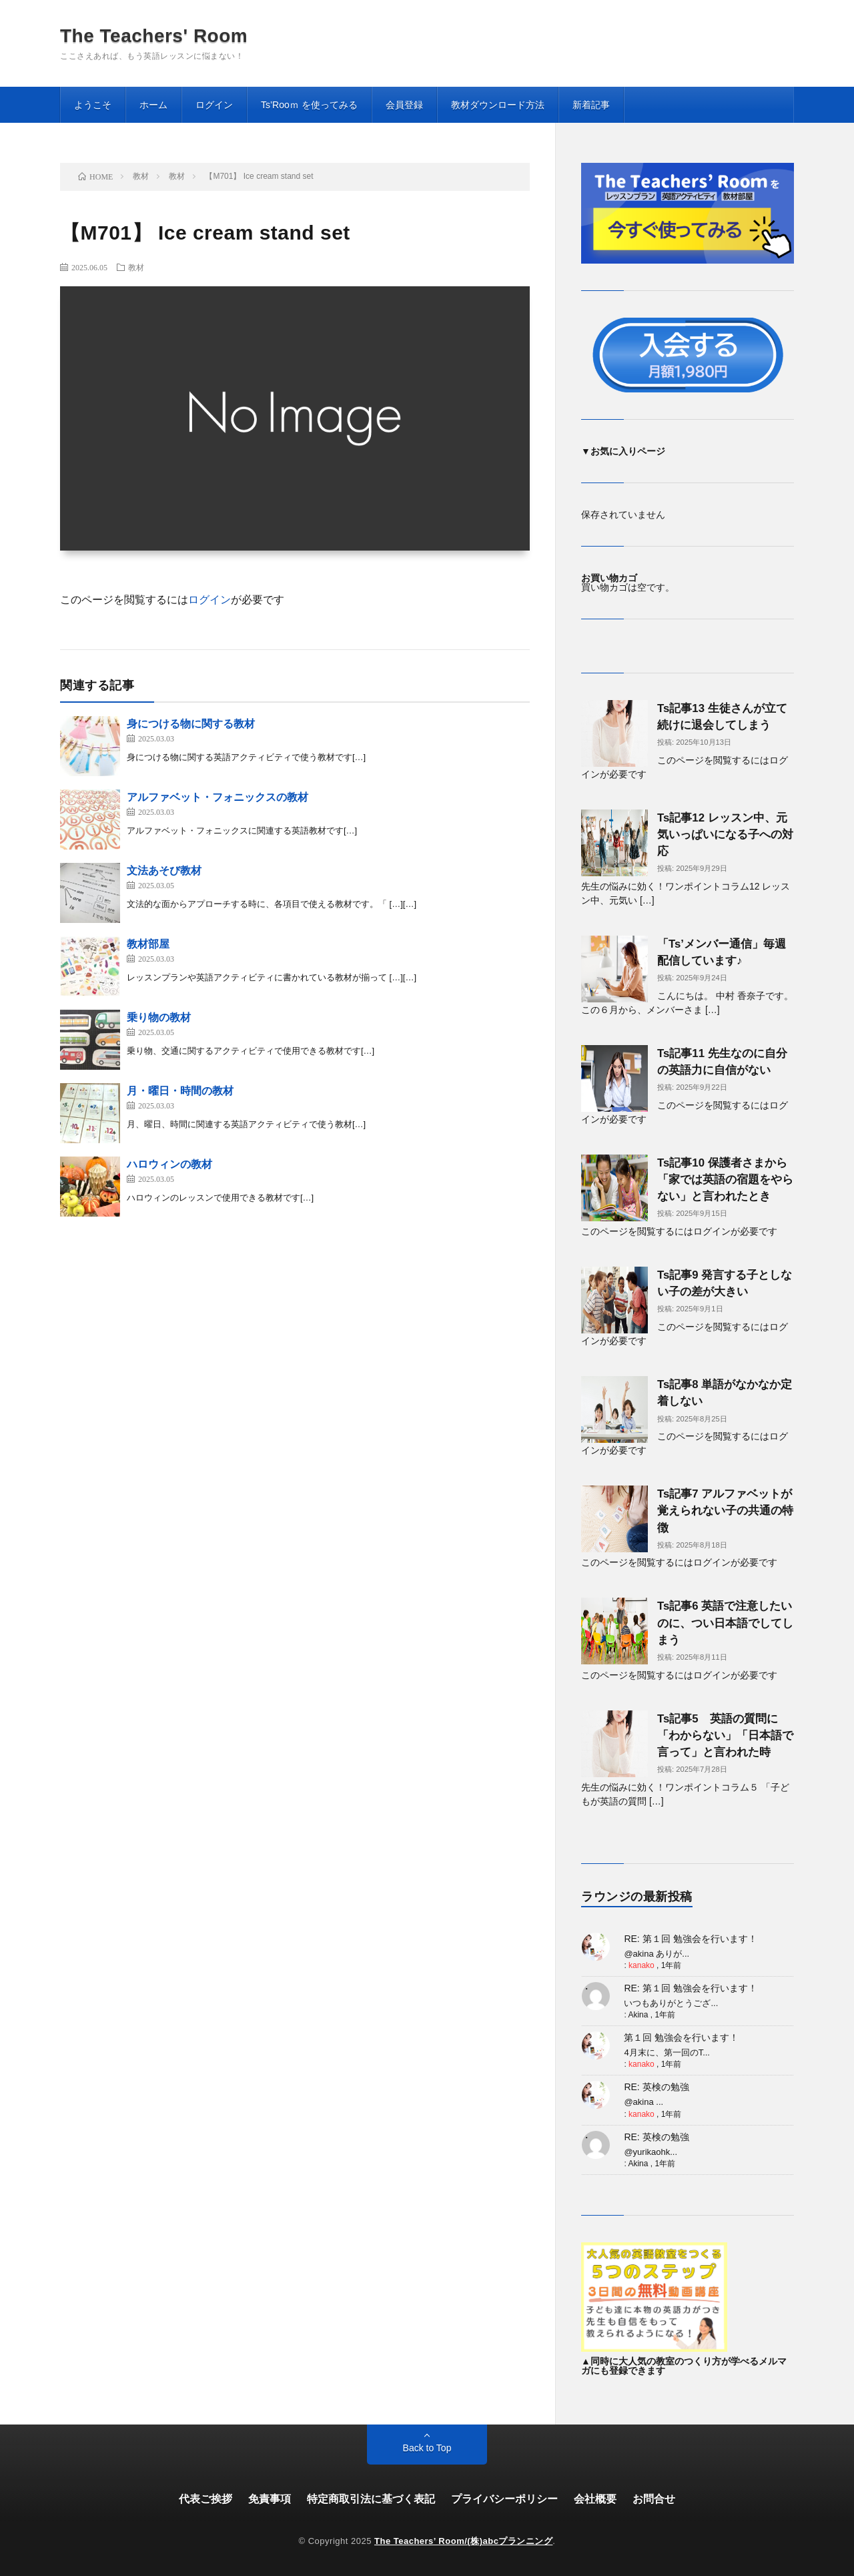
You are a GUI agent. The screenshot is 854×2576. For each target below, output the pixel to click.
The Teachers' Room (154, 36)
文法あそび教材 (164, 870)
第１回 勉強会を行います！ (681, 2037)
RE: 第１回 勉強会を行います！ (690, 1938)
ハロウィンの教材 (169, 1164)
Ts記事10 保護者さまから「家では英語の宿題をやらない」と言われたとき (725, 1180)
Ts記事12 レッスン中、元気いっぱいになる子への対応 (725, 835)
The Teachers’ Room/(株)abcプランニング (463, 2541)
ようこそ (92, 104)
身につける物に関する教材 (191, 723)
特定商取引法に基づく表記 (371, 2499)
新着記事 (591, 104)
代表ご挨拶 (205, 2499)
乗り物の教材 (159, 1017)
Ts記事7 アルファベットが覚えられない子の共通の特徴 (725, 1511)
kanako (641, 1965)
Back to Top (427, 2448)
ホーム (153, 104)
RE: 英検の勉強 (656, 2086)
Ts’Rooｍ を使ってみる (309, 104)
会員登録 (404, 104)
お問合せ (653, 2499)
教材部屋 (148, 944)
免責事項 (269, 2499)
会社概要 (595, 2499)
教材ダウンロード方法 (497, 104)
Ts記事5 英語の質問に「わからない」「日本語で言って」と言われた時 (725, 1735)
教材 (136, 267)
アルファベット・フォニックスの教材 (217, 797)
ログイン (214, 104)
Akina (638, 2014)
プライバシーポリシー (504, 2499)
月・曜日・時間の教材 (180, 1090)
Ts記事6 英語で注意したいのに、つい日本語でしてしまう (725, 1623)
